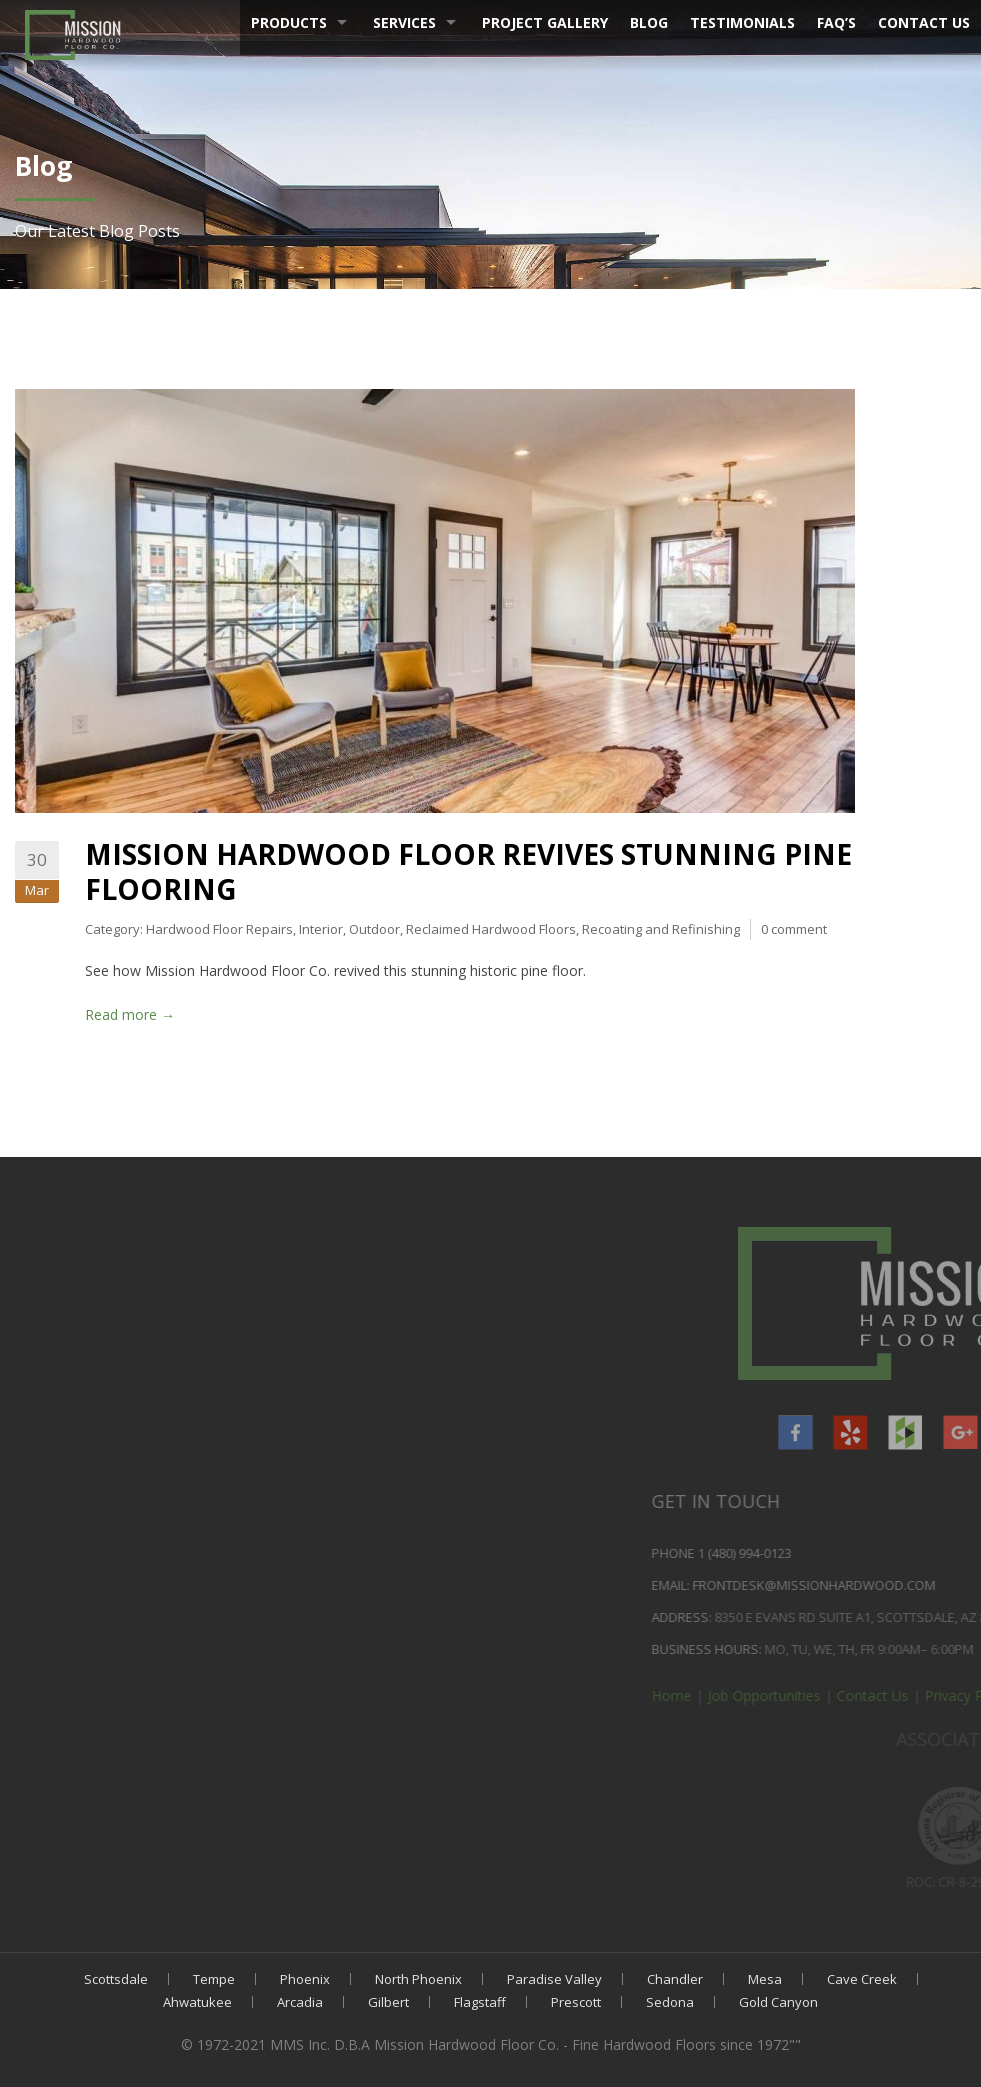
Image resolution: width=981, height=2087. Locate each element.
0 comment (794, 929)
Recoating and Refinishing (661, 929)
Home (951, 1695)
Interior (321, 929)
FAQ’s (836, 22)
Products (289, 22)
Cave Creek (862, 1979)
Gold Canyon (778, 2002)
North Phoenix (418, 1979)
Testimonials (742, 22)
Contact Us (924, 22)
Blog (649, 22)
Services (404, 22)
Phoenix (305, 1979)
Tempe (214, 1979)
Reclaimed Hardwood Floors (491, 929)
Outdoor (374, 929)
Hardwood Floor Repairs (219, 929)
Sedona (670, 2002)
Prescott (576, 2002)
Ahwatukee (197, 2002)
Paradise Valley (554, 1979)
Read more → (130, 1014)
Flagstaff (480, 2002)
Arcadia (300, 2002)
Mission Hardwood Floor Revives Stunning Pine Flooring (468, 871)
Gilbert (388, 2002)
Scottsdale (116, 1979)
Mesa (765, 1979)
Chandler (675, 1979)
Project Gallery (545, 22)
